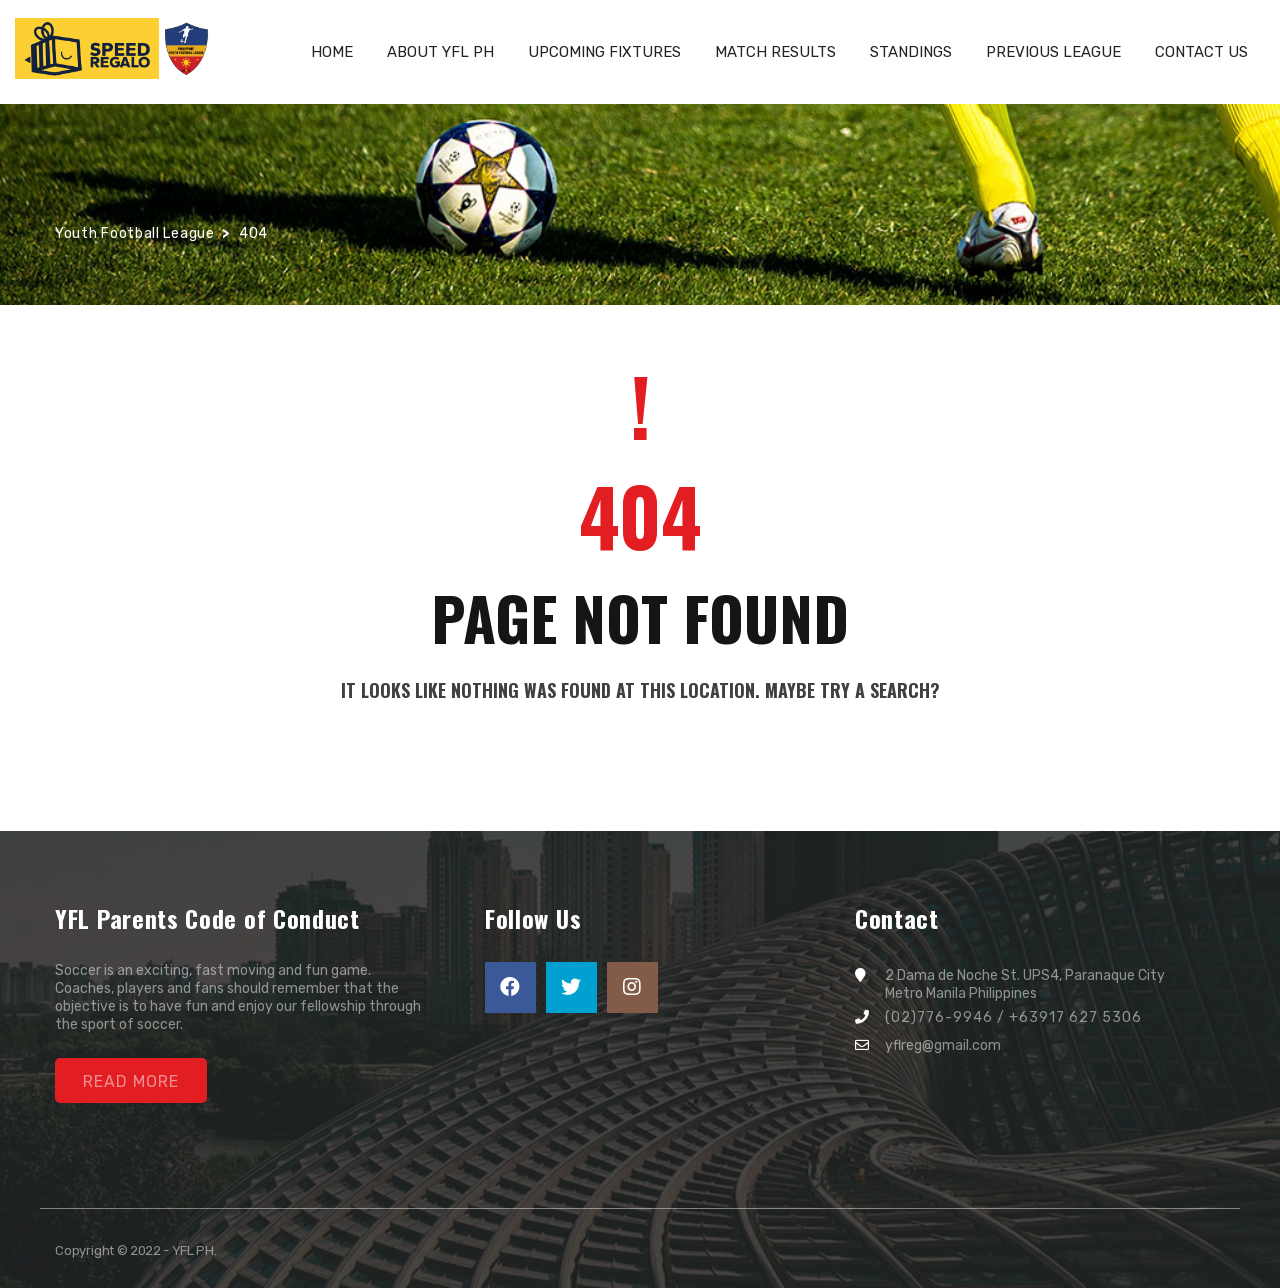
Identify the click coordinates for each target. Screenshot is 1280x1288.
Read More (131, 1081)
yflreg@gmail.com (943, 1045)
